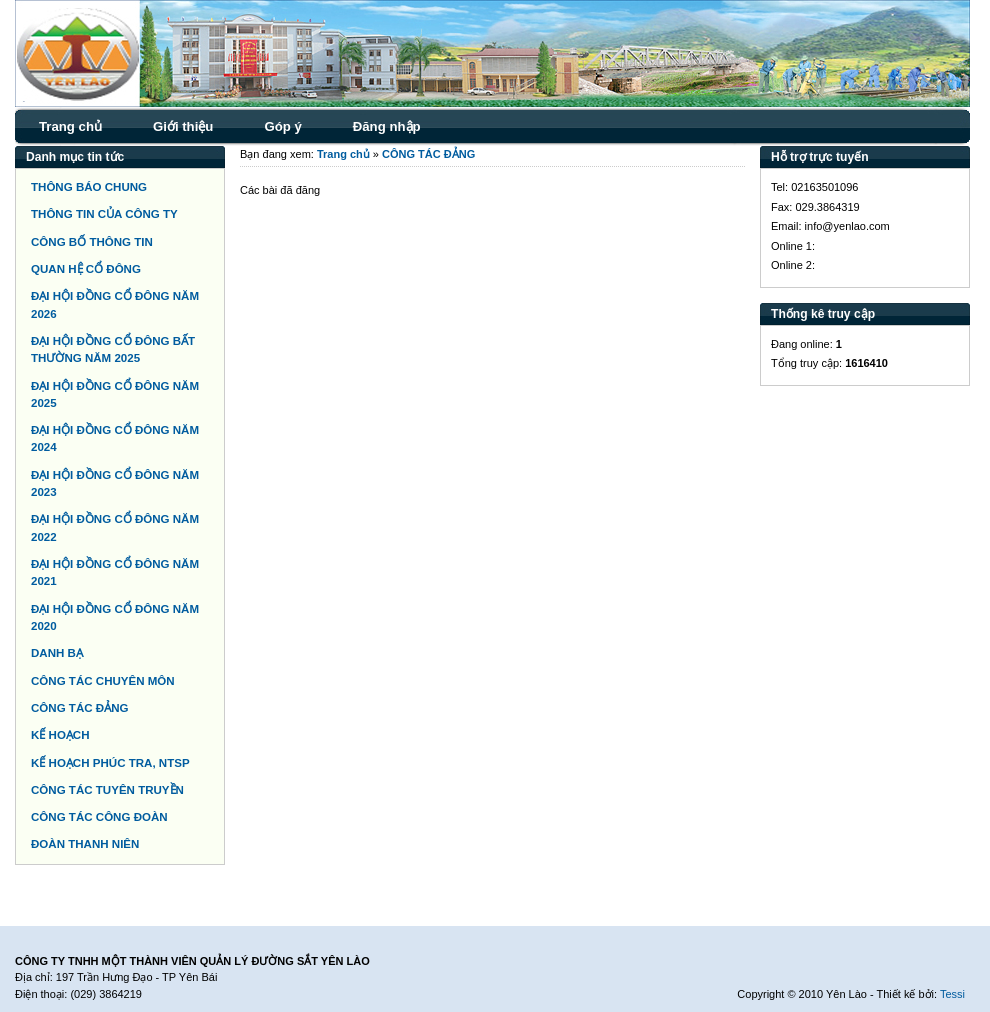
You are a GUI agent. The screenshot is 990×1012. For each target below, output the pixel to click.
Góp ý (282, 126)
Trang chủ (70, 126)
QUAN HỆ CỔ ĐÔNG (86, 269)
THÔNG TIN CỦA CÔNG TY (104, 214)
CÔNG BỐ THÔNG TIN (92, 242)
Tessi (952, 994)
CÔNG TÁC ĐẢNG (79, 708)
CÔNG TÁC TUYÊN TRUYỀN (107, 790)
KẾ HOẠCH (60, 735)
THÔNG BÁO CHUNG (89, 187)
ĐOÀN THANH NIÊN (85, 844)
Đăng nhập (387, 126)
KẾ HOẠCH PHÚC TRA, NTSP (110, 763)
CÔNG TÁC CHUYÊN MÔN (103, 681)
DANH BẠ (57, 653)
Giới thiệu (183, 126)
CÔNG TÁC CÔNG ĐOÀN (99, 817)
